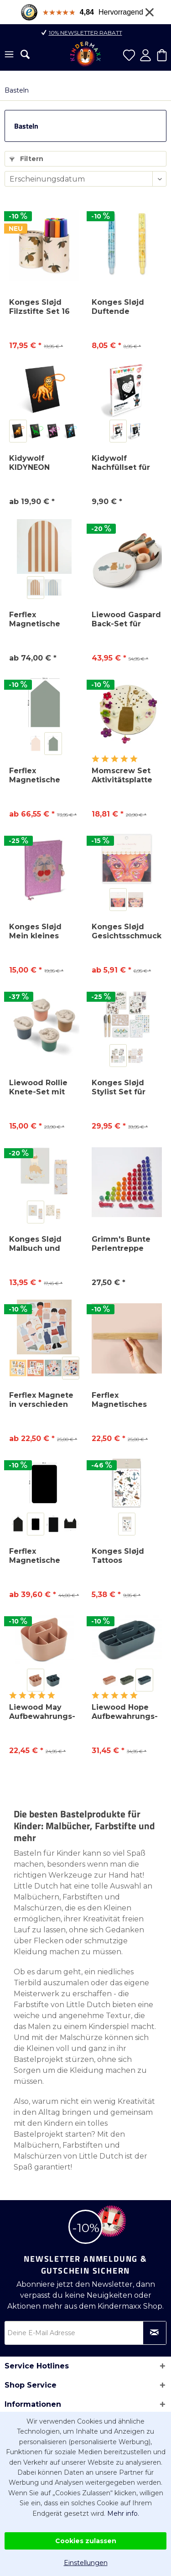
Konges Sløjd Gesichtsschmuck (126, 931)
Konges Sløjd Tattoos (118, 1556)
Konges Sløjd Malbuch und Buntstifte (35, 1244)
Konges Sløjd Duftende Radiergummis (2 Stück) (125, 307)
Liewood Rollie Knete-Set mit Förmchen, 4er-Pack (39, 1087)
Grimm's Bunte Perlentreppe (121, 1244)
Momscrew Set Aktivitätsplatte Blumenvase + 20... (122, 775)
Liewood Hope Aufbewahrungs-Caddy (125, 1712)
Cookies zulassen (85, 2541)
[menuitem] (9, 55)
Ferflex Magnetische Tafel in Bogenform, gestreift (34, 619)
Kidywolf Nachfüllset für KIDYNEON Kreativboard (121, 463)
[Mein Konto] (145, 55)
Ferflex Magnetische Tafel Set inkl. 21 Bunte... (41, 1556)
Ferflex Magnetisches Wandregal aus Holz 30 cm (121, 1400)
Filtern (26, 159)
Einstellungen (86, 2563)
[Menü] (9, 55)
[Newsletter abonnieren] (154, 2332)
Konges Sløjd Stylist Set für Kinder (118, 1087)
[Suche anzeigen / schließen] (25, 54)
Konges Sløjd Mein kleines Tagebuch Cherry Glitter (43, 931)
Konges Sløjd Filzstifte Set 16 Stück (39, 307)
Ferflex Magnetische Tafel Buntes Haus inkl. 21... (35, 775)
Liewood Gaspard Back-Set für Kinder (126, 619)
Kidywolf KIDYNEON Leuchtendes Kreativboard (35, 463)
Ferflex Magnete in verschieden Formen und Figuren (41, 1400)
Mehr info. (123, 2513)
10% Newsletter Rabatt (85, 32)
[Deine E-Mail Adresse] (85, 2333)
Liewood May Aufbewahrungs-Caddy (42, 1712)
